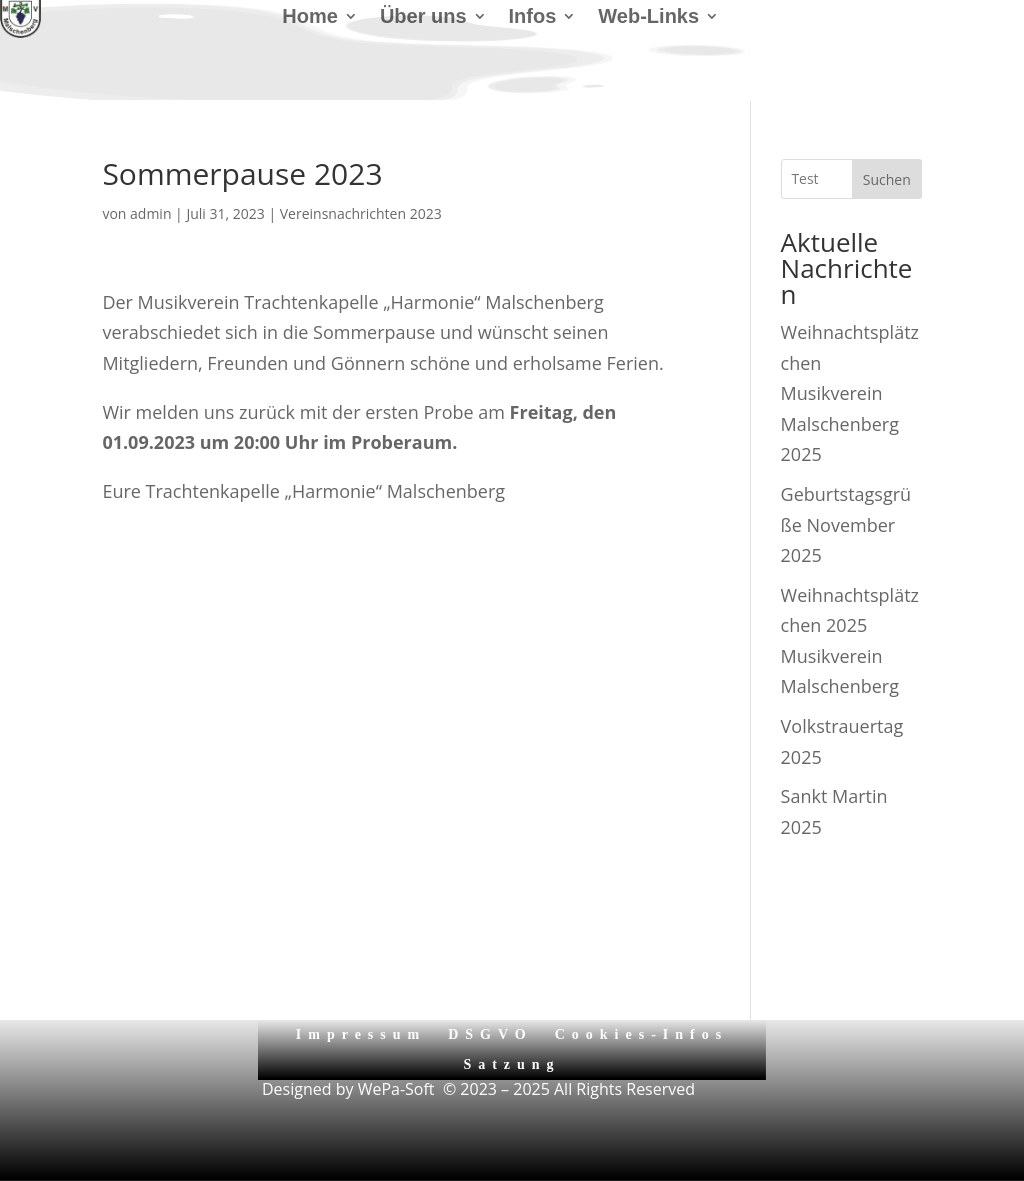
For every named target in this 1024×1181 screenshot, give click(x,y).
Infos (533, 18)
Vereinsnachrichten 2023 (361, 213)
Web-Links (648, 18)
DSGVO (490, 1034)
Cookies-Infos (641, 1034)
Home (310, 18)
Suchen (887, 179)
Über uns (423, 18)
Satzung (511, 1064)
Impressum (361, 1034)
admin (150, 213)
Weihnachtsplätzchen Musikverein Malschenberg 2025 (850, 393)
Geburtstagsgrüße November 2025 (846, 524)
